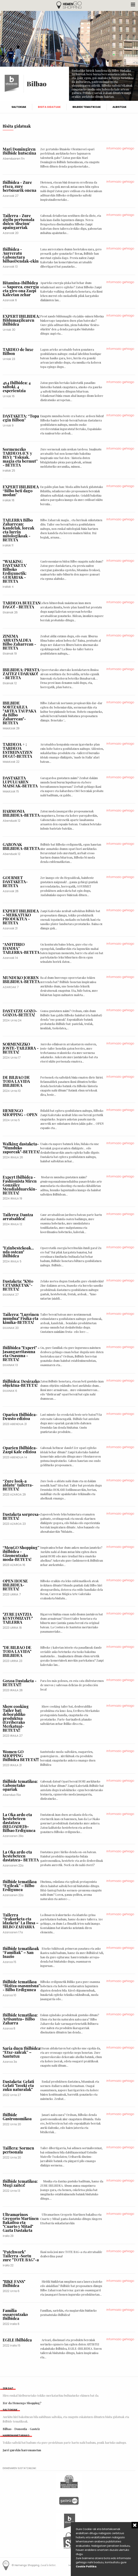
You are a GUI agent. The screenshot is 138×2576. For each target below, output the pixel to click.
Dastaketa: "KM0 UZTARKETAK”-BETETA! (18, 1285)
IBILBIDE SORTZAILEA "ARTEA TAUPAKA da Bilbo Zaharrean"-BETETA (19, 712)
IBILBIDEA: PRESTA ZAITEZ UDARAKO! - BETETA (21, 673)
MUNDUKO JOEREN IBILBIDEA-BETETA (21, 979)
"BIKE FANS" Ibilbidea (14, 2283)
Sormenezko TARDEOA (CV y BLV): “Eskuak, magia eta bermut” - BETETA (20, 457)
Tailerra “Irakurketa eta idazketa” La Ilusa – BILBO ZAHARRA (20, 1920)
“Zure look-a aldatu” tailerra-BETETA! (18, 1485)
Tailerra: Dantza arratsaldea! (18, 1216)
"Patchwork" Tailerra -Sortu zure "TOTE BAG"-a (21, 2255)
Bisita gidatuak (49, 107)
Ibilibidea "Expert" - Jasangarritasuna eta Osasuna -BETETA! (21, 1353)
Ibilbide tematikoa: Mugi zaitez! (20, 2183)
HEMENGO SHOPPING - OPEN (20, 1112)
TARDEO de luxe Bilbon (18, 351)
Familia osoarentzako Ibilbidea (15, 2314)
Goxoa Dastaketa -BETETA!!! (19, 1682)
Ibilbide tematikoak (86, 107)
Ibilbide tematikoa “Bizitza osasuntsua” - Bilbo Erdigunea (21, 1985)
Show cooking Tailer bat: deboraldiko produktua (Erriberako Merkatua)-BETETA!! (16, 1718)
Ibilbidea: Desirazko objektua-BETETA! (21, 1383)
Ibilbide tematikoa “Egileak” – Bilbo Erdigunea (20, 1885)
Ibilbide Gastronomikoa (17, 2116)
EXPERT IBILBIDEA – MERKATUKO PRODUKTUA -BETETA (21, 916)
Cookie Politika (86, 2566)
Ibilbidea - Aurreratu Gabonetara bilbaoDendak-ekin (21, 255)
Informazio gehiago (120, 148)
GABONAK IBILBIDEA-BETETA (21, 846)
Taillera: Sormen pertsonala (18, 2150)
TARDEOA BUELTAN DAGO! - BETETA (21, 604)
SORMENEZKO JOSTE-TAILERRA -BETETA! (21, 1048)
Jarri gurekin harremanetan (22, 2450)
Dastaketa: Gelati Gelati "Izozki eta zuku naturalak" (18, 2085)
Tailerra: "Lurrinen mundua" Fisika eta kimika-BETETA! (21, 1318)
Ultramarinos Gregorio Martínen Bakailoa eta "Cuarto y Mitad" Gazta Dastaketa (21, 2222)
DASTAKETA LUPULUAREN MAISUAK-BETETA (20, 781)
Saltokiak (19, 107)
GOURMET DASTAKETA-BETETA (15, 881)
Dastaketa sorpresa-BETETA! (21, 1516)
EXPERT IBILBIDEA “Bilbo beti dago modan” (21, 490)
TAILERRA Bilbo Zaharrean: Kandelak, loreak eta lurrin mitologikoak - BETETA (18, 529)
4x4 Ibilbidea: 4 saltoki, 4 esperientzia (17, 386)
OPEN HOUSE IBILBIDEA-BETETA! (15, 1584)
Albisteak (119, 107)
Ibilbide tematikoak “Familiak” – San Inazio (21, 1952)
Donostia (20, 2429)
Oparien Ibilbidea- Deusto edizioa (20, 1416)
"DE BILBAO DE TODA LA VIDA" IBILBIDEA (17, 1651)
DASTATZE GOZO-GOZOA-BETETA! (20, 1012)
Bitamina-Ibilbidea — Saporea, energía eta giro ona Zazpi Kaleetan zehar (21, 288)
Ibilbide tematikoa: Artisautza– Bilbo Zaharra (20, 2019)
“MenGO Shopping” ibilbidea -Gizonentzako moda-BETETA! (21, 1553)
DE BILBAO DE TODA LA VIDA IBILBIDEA (16, 1081)
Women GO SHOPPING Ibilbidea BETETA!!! (21, 1755)
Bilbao (7, 2429)
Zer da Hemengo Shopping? (22, 2403)
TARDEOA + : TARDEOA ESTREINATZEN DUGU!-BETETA (17, 750)
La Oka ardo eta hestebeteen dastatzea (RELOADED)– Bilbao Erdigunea (19, 1822)
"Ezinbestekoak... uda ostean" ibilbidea (18, 1251)
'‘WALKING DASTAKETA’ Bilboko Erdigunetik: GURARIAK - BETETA (15, 571)
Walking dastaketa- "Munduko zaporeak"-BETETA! (21, 1147)
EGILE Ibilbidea (17, 2340)
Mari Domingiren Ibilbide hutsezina (19, 151)
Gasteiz (35, 2429)
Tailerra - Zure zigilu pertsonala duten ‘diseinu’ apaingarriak (18, 221)
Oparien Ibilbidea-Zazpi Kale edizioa (20, 1449)
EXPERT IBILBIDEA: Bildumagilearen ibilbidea (21, 320)
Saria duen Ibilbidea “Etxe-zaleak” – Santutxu (21, 2052)
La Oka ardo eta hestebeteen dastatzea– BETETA (21, 1855)
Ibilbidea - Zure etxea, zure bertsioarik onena (19, 186)
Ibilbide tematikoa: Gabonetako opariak (20, 1785)
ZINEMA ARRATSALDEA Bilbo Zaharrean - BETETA (19, 642)
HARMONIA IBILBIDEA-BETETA (21, 813)
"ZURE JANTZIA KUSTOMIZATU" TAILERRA (18, 1618)
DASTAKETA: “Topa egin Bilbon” (21, 418)
